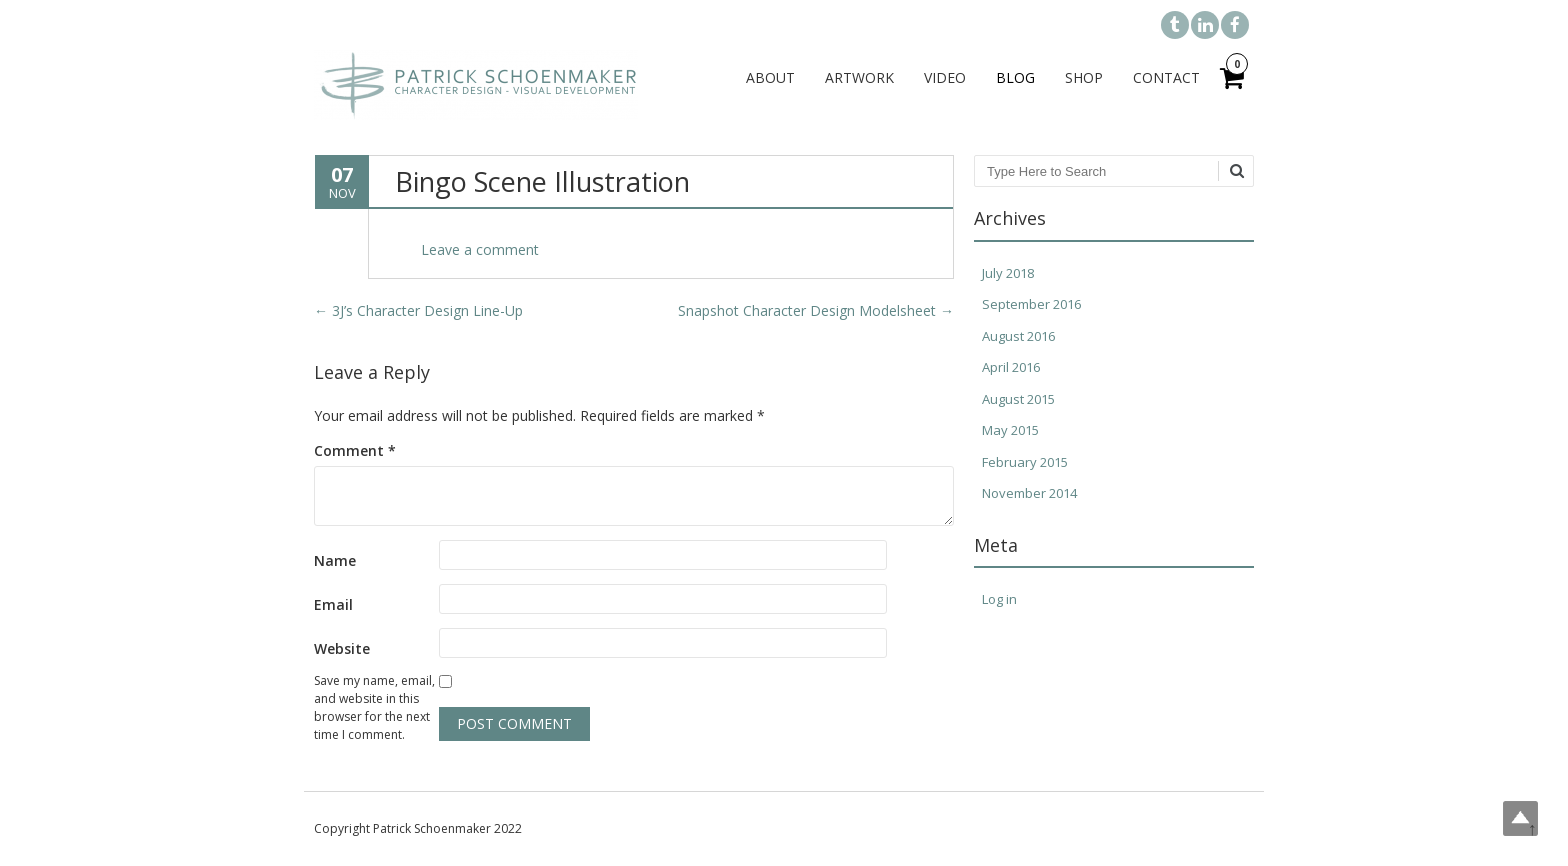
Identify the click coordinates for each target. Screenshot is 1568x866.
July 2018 (1008, 273)
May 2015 (1010, 430)
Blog (1015, 77)
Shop (1084, 77)
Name (335, 560)
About (770, 77)
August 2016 (1018, 336)
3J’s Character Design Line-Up (418, 310)
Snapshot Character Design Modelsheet (816, 310)
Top (1520, 818)
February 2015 (1025, 462)
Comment (355, 450)
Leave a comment (480, 249)
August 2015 (1018, 399)
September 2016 (1031, 304)
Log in (999, 599)
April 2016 (1011, 367)
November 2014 (1029, 493)
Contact (1166, 77)
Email (333, 604)
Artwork (859, 77)
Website (342, 648)
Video (945, 77)
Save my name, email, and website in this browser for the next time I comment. (374, 707)
